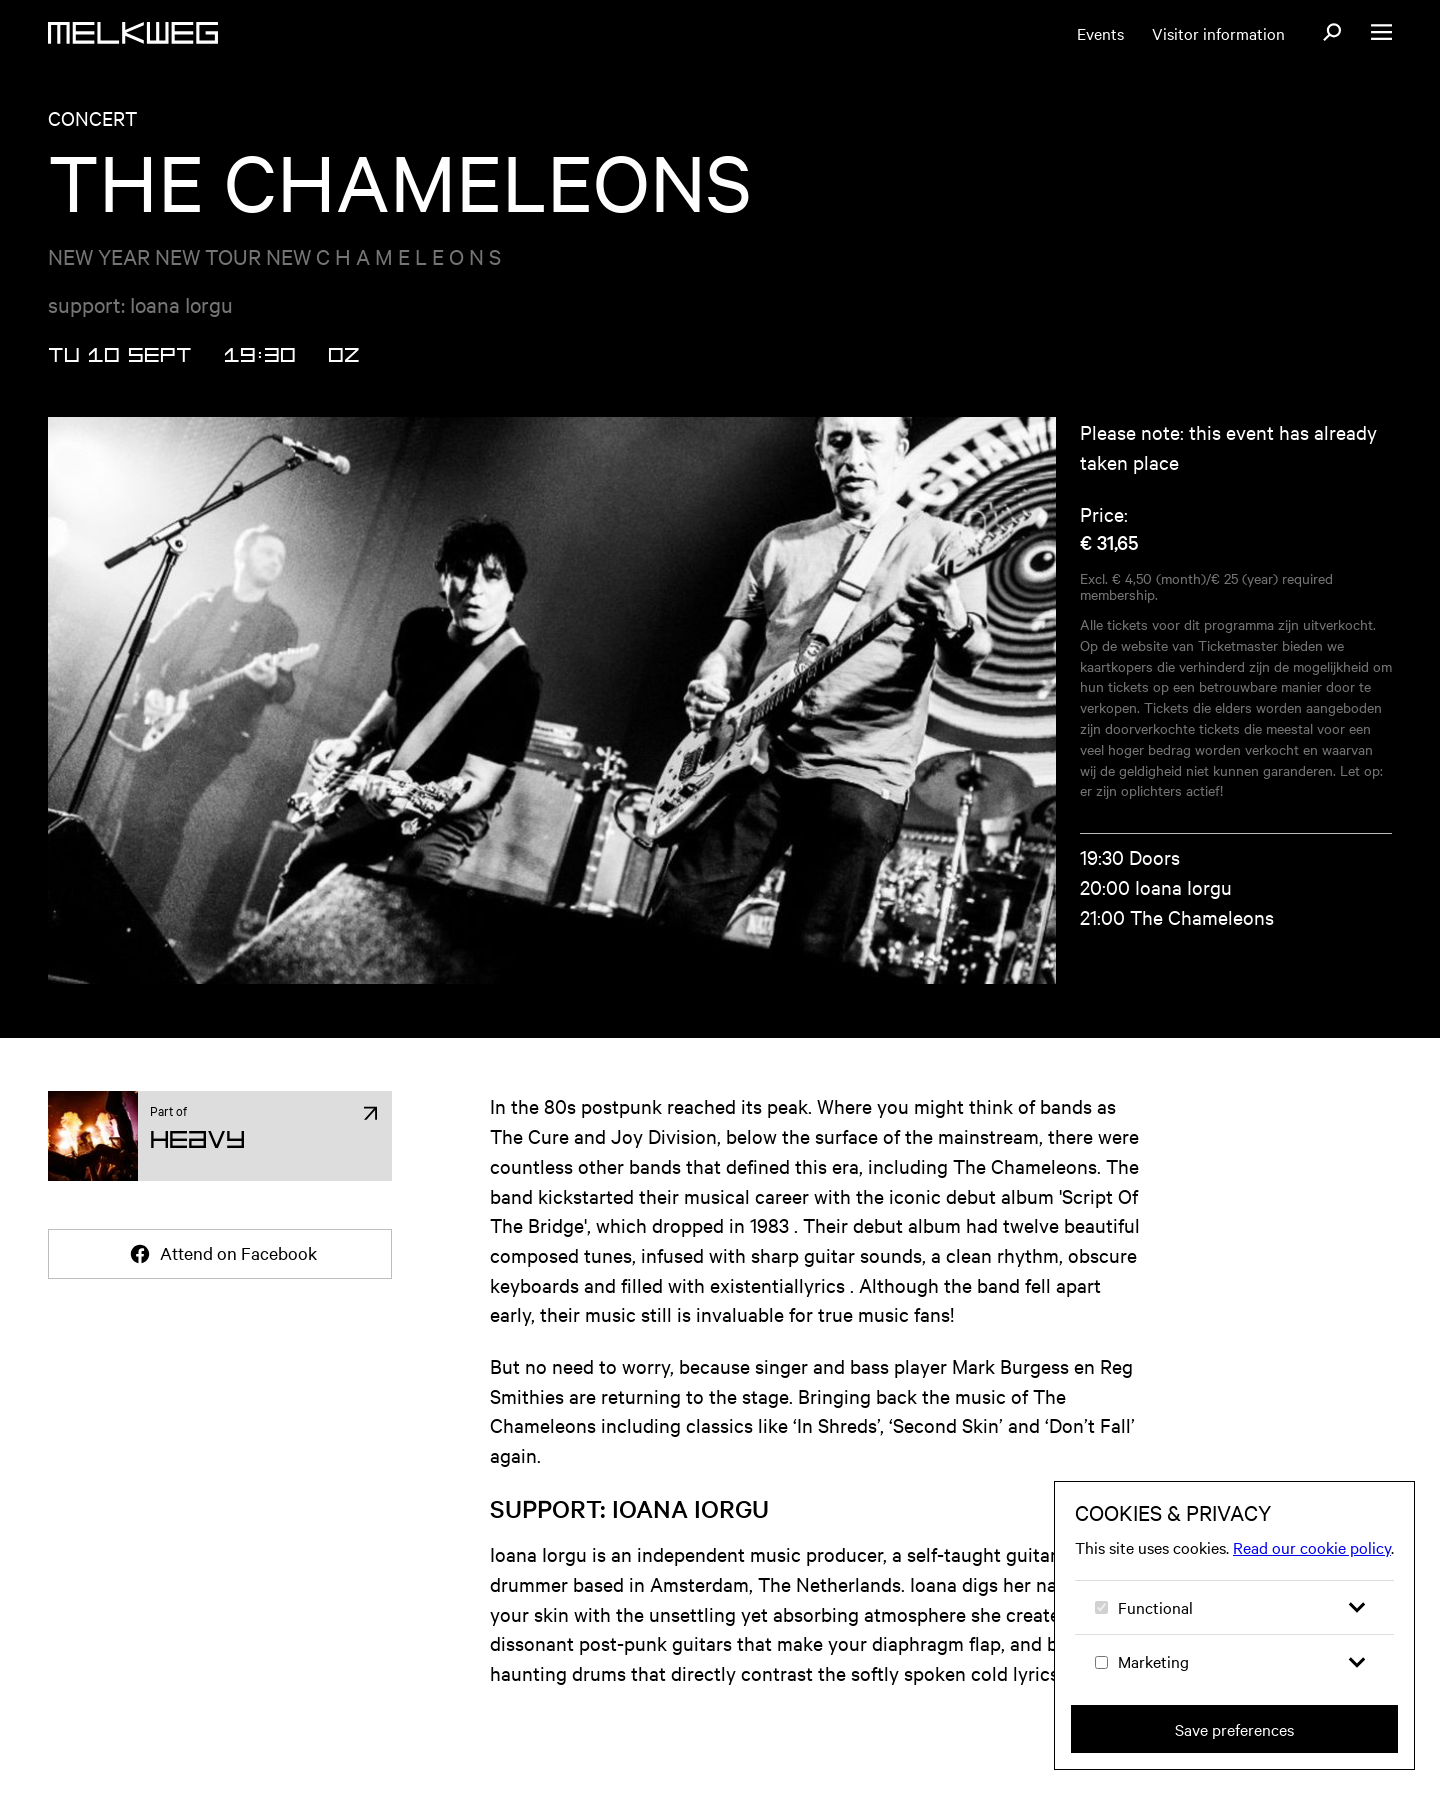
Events (1100, 33)
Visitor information (1218, 33)
